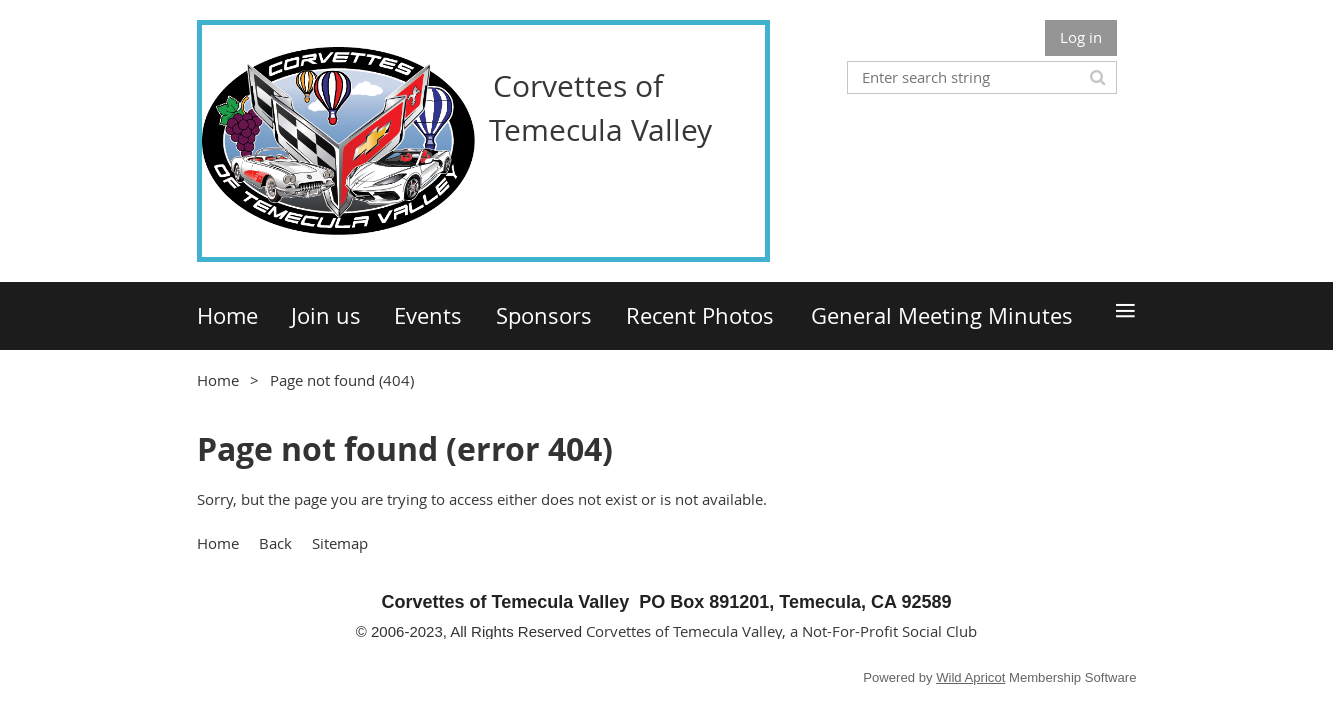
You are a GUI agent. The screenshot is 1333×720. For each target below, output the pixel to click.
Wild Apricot (970, 677)
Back (275, 543)
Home (218, 380)
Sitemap (340, 543)
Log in (1081, 37)
